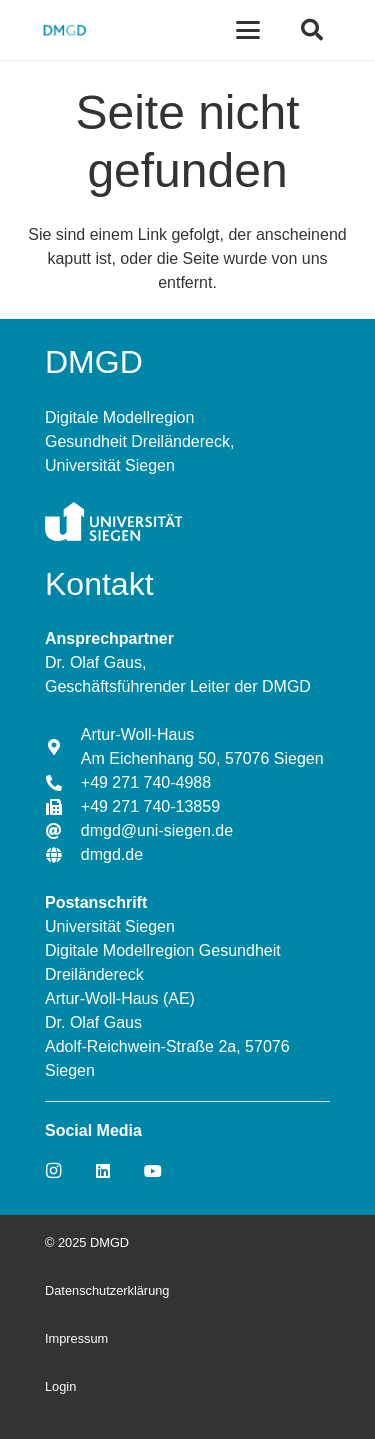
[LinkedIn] (103, 1171)
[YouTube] (153, 1171)
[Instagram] (53, 1171)
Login (60, 1386)
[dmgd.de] (63, 855)
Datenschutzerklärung (107, 1290)
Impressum (76, 1338)
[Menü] (249, 30)
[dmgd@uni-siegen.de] (63, 831)
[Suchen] (312, 30)
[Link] (64, 30)
